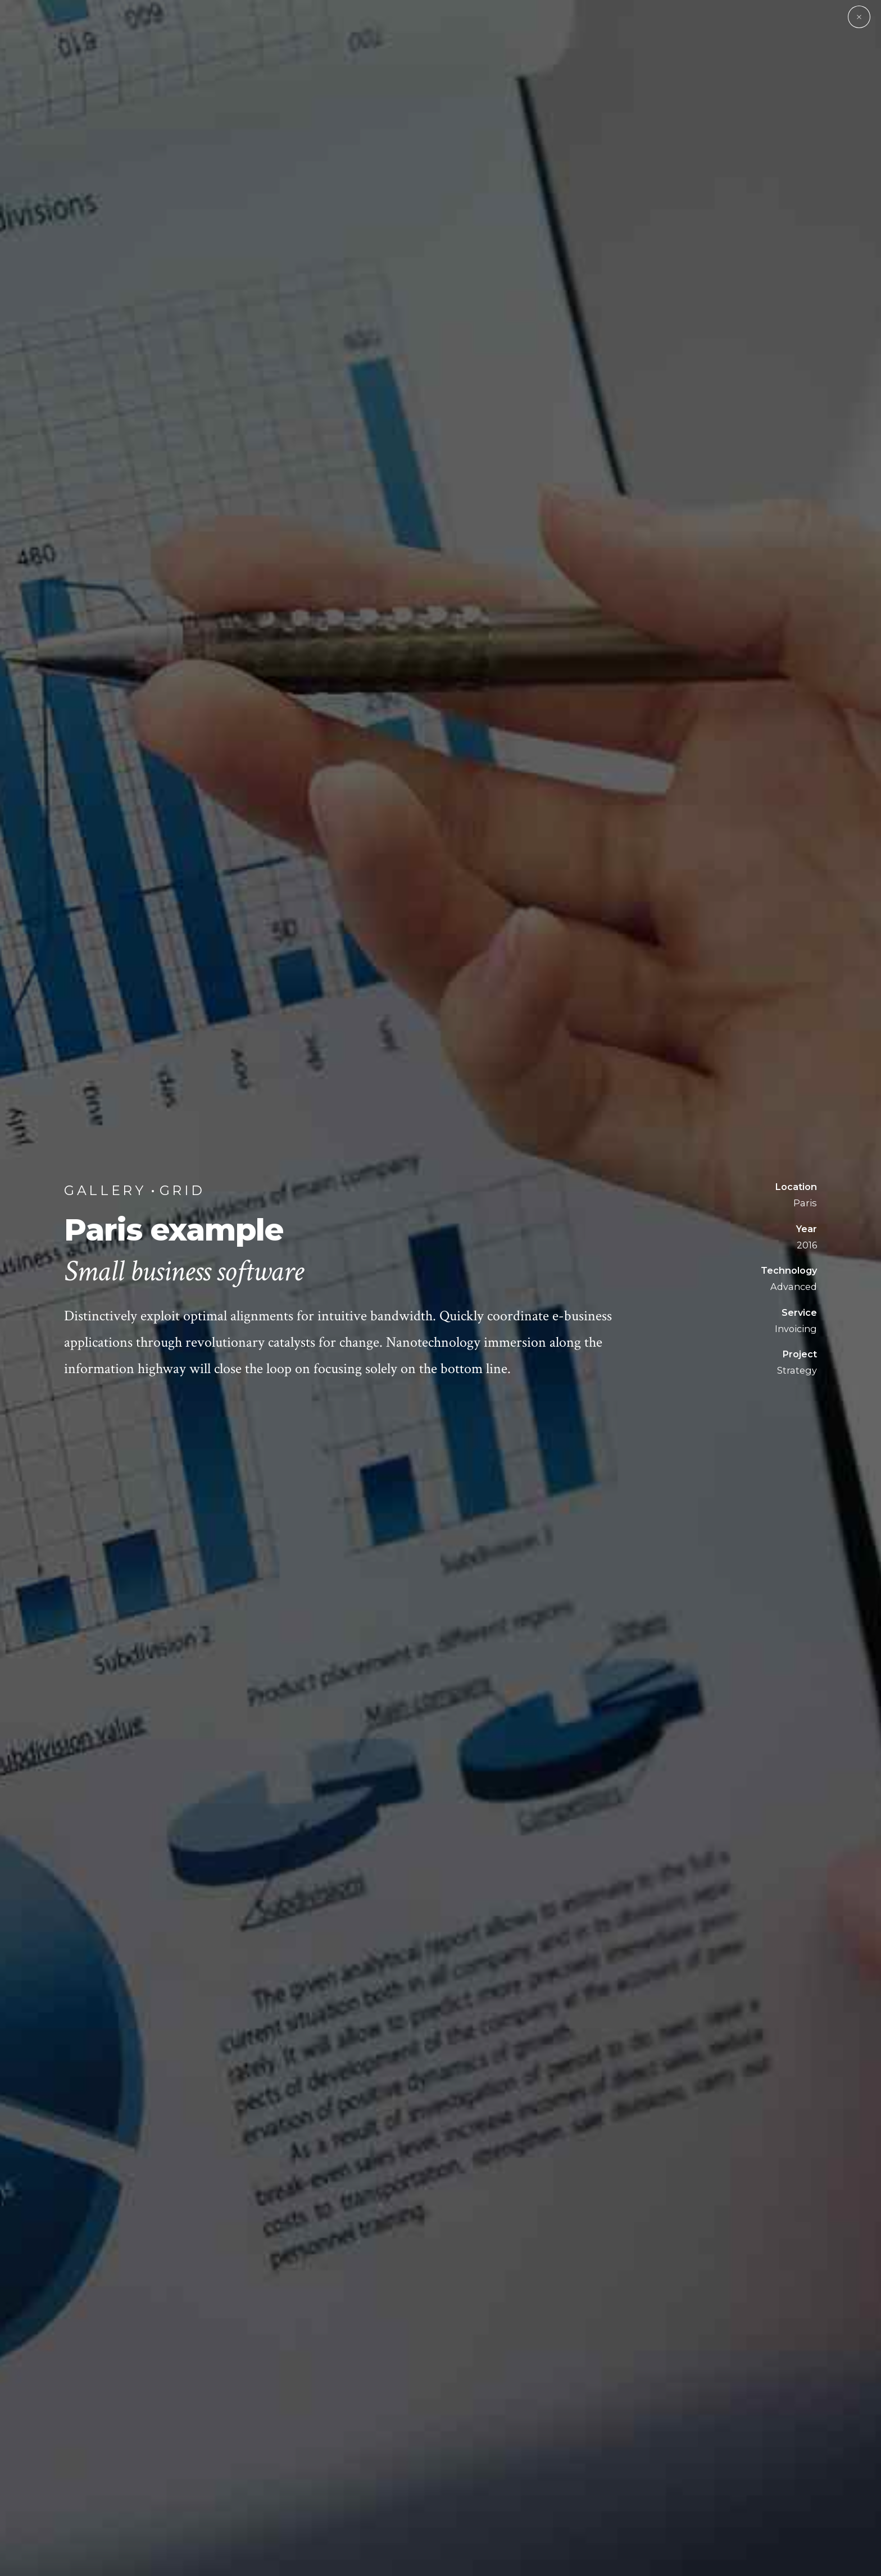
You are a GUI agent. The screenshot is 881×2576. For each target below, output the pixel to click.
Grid (182, 1190)
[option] (440, 1288)
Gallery (105, 1190)
